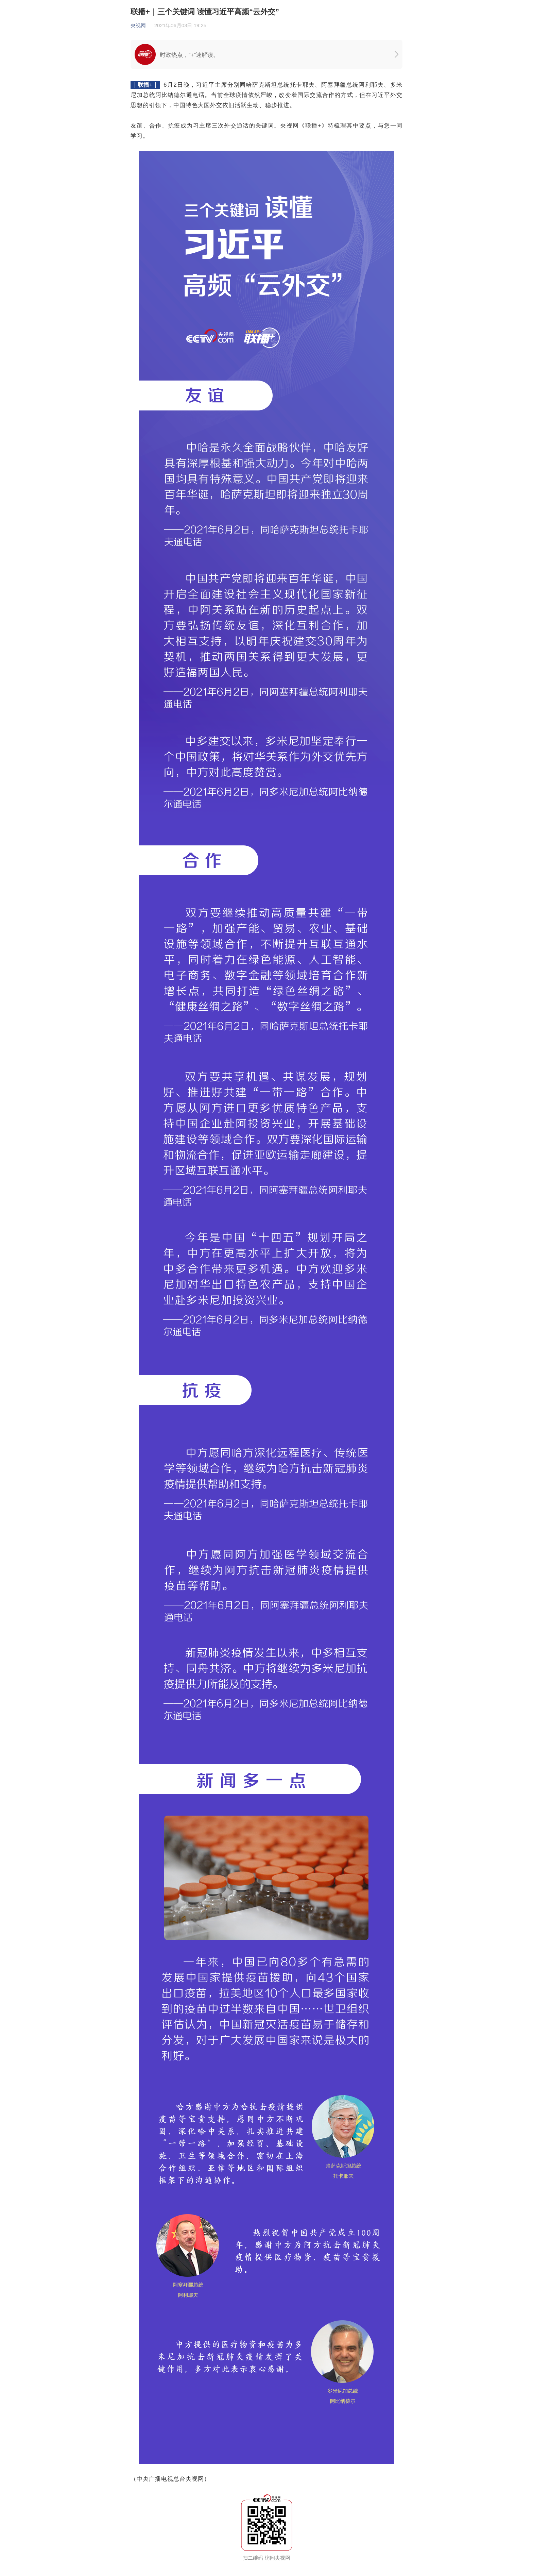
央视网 (138, 25)
